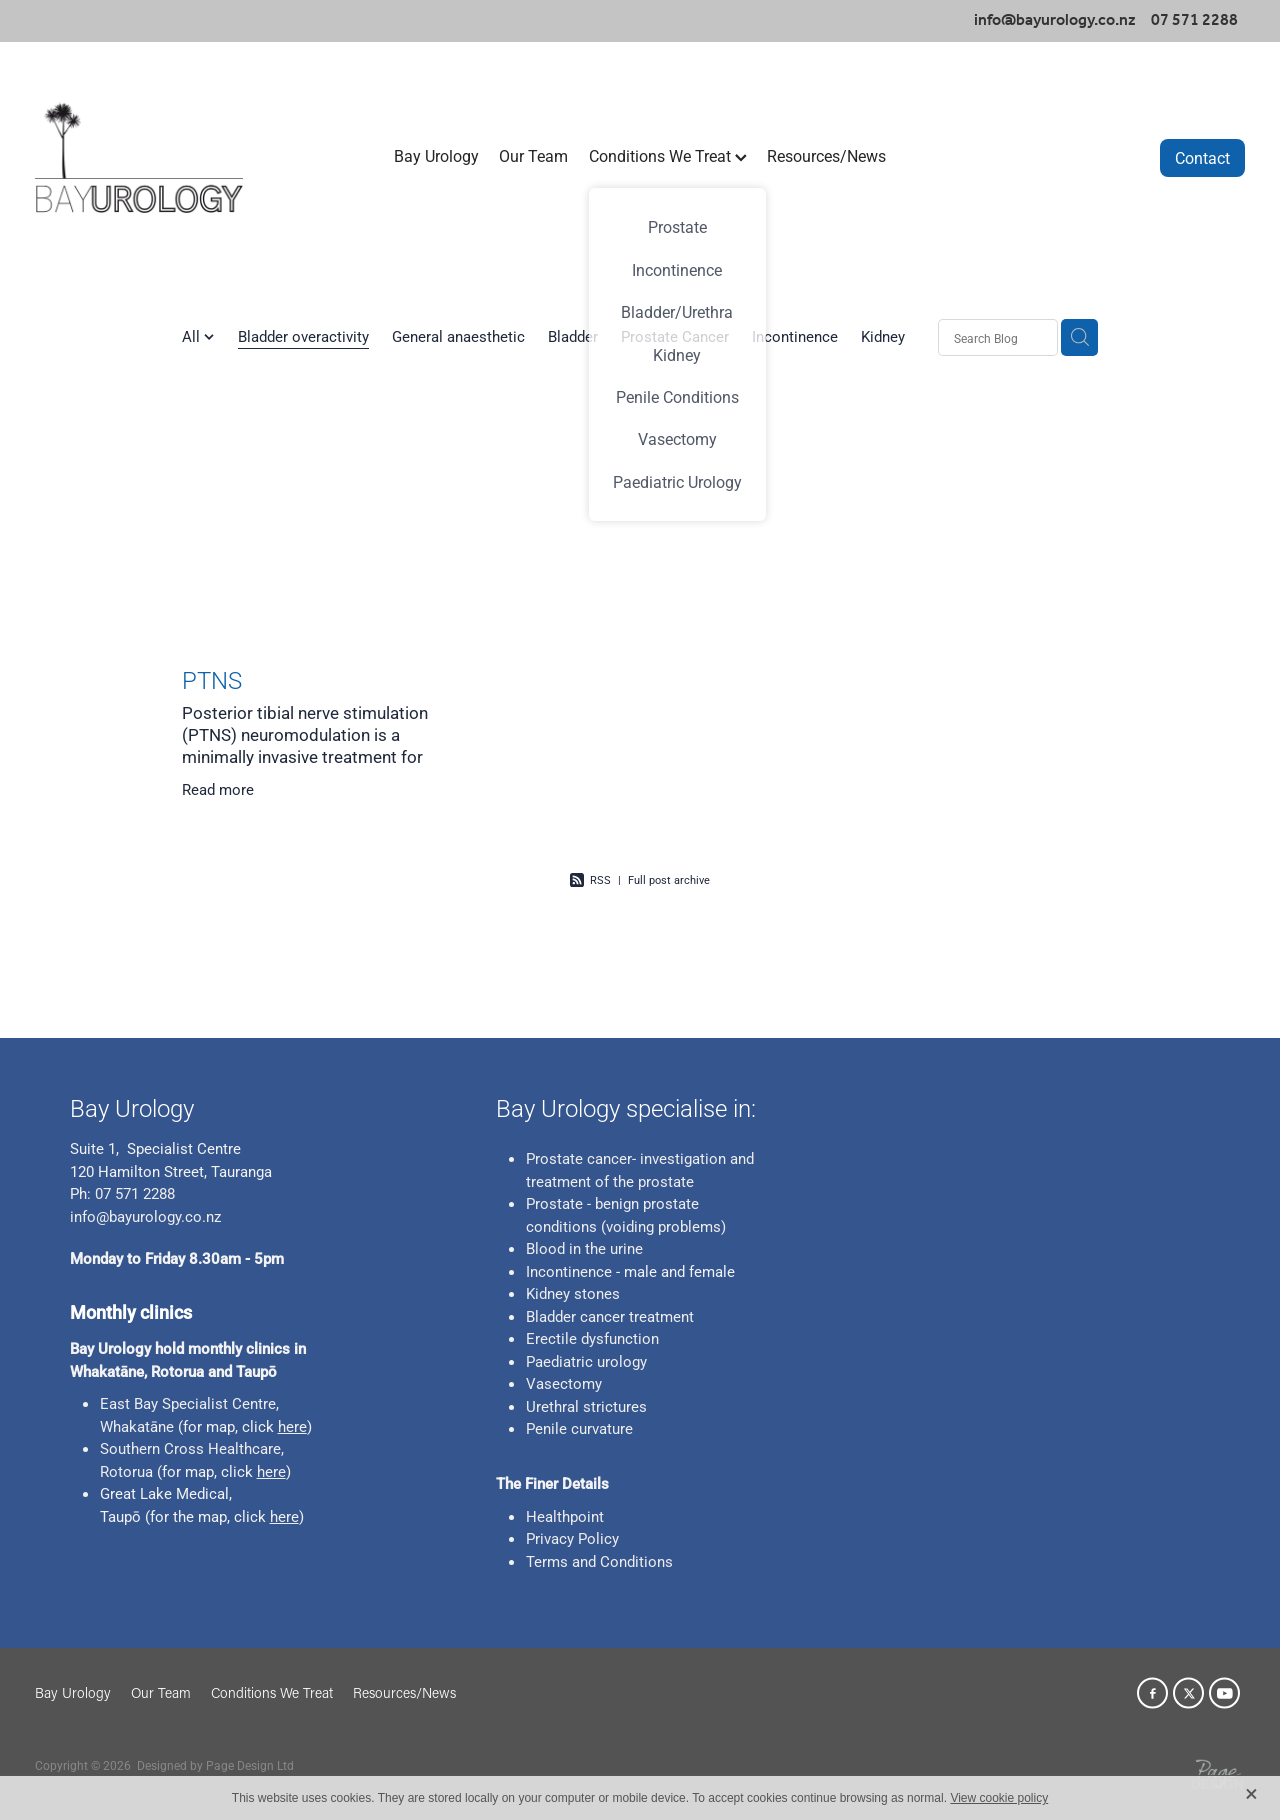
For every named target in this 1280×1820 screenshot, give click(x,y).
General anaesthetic (458, 336)
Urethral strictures (586, 1406)
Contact (1202, 157)
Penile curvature (579, 1428)
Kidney (883, 336)
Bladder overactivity (303, 336)
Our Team (533, 155)
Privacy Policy (572, 1538)
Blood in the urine (584, 1248)
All (193, 336)
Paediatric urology (586, 1361)
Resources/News (826, 155)
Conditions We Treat (668, 155)
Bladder (573, 336)
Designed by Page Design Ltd (215, 1765)
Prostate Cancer (675, 336)
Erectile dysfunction (592, 1338)
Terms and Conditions (599, 1561)
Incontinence (795, 336)
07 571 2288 (133, 1193)
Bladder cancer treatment (610, 1316)
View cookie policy (999, 1798)
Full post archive (669, 879)
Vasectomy (564, 1383)
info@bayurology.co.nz (1055, 20)
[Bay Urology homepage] (156, 157)
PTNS (212, 680)
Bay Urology (436, 155)
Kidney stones (573, 1293)
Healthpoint (565, 1516)
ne (166, 1426)
